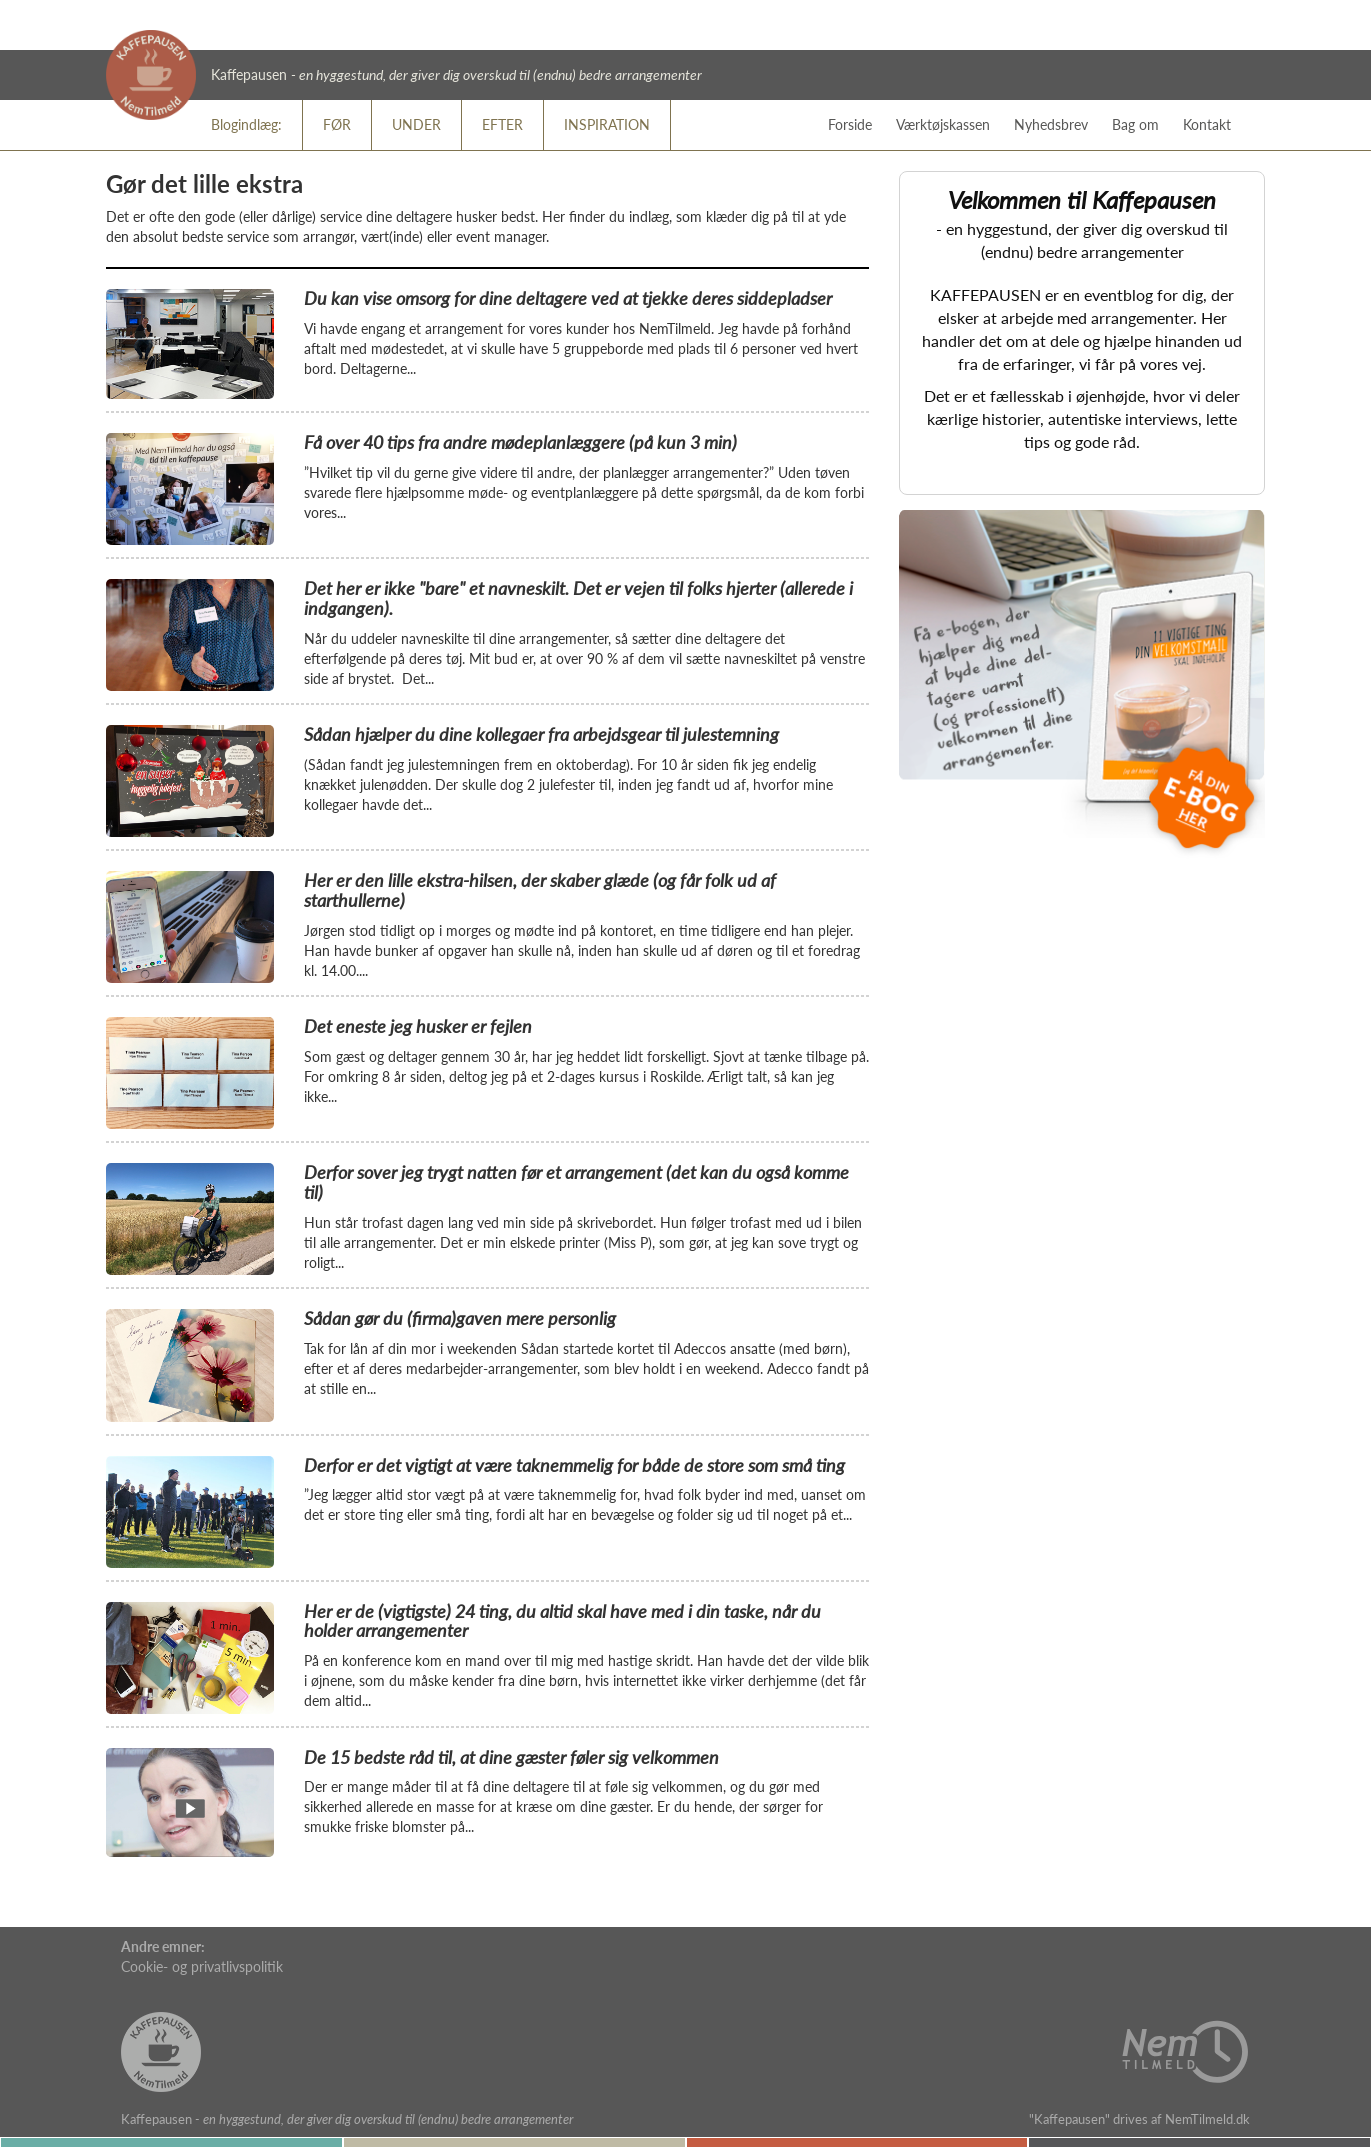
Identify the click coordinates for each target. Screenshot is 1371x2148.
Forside (850, 124)
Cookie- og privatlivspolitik (202, 1966)
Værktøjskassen (943, 124)
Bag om (1135, 124)
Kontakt (1207, 124)
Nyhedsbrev (1051, 124)
